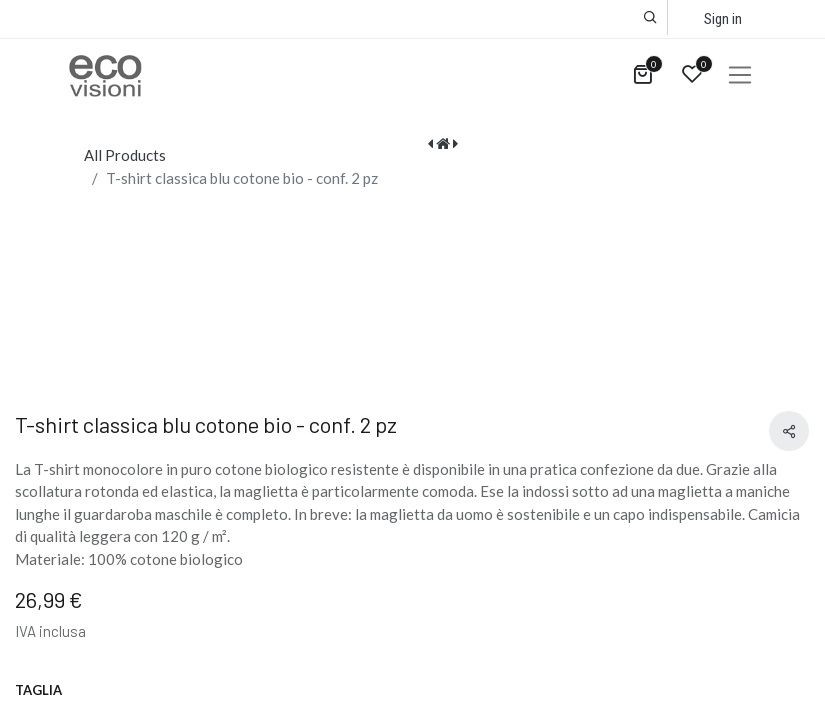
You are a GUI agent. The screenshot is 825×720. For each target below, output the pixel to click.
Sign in (723, 19)
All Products (125, 155)
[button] (650, 17)
